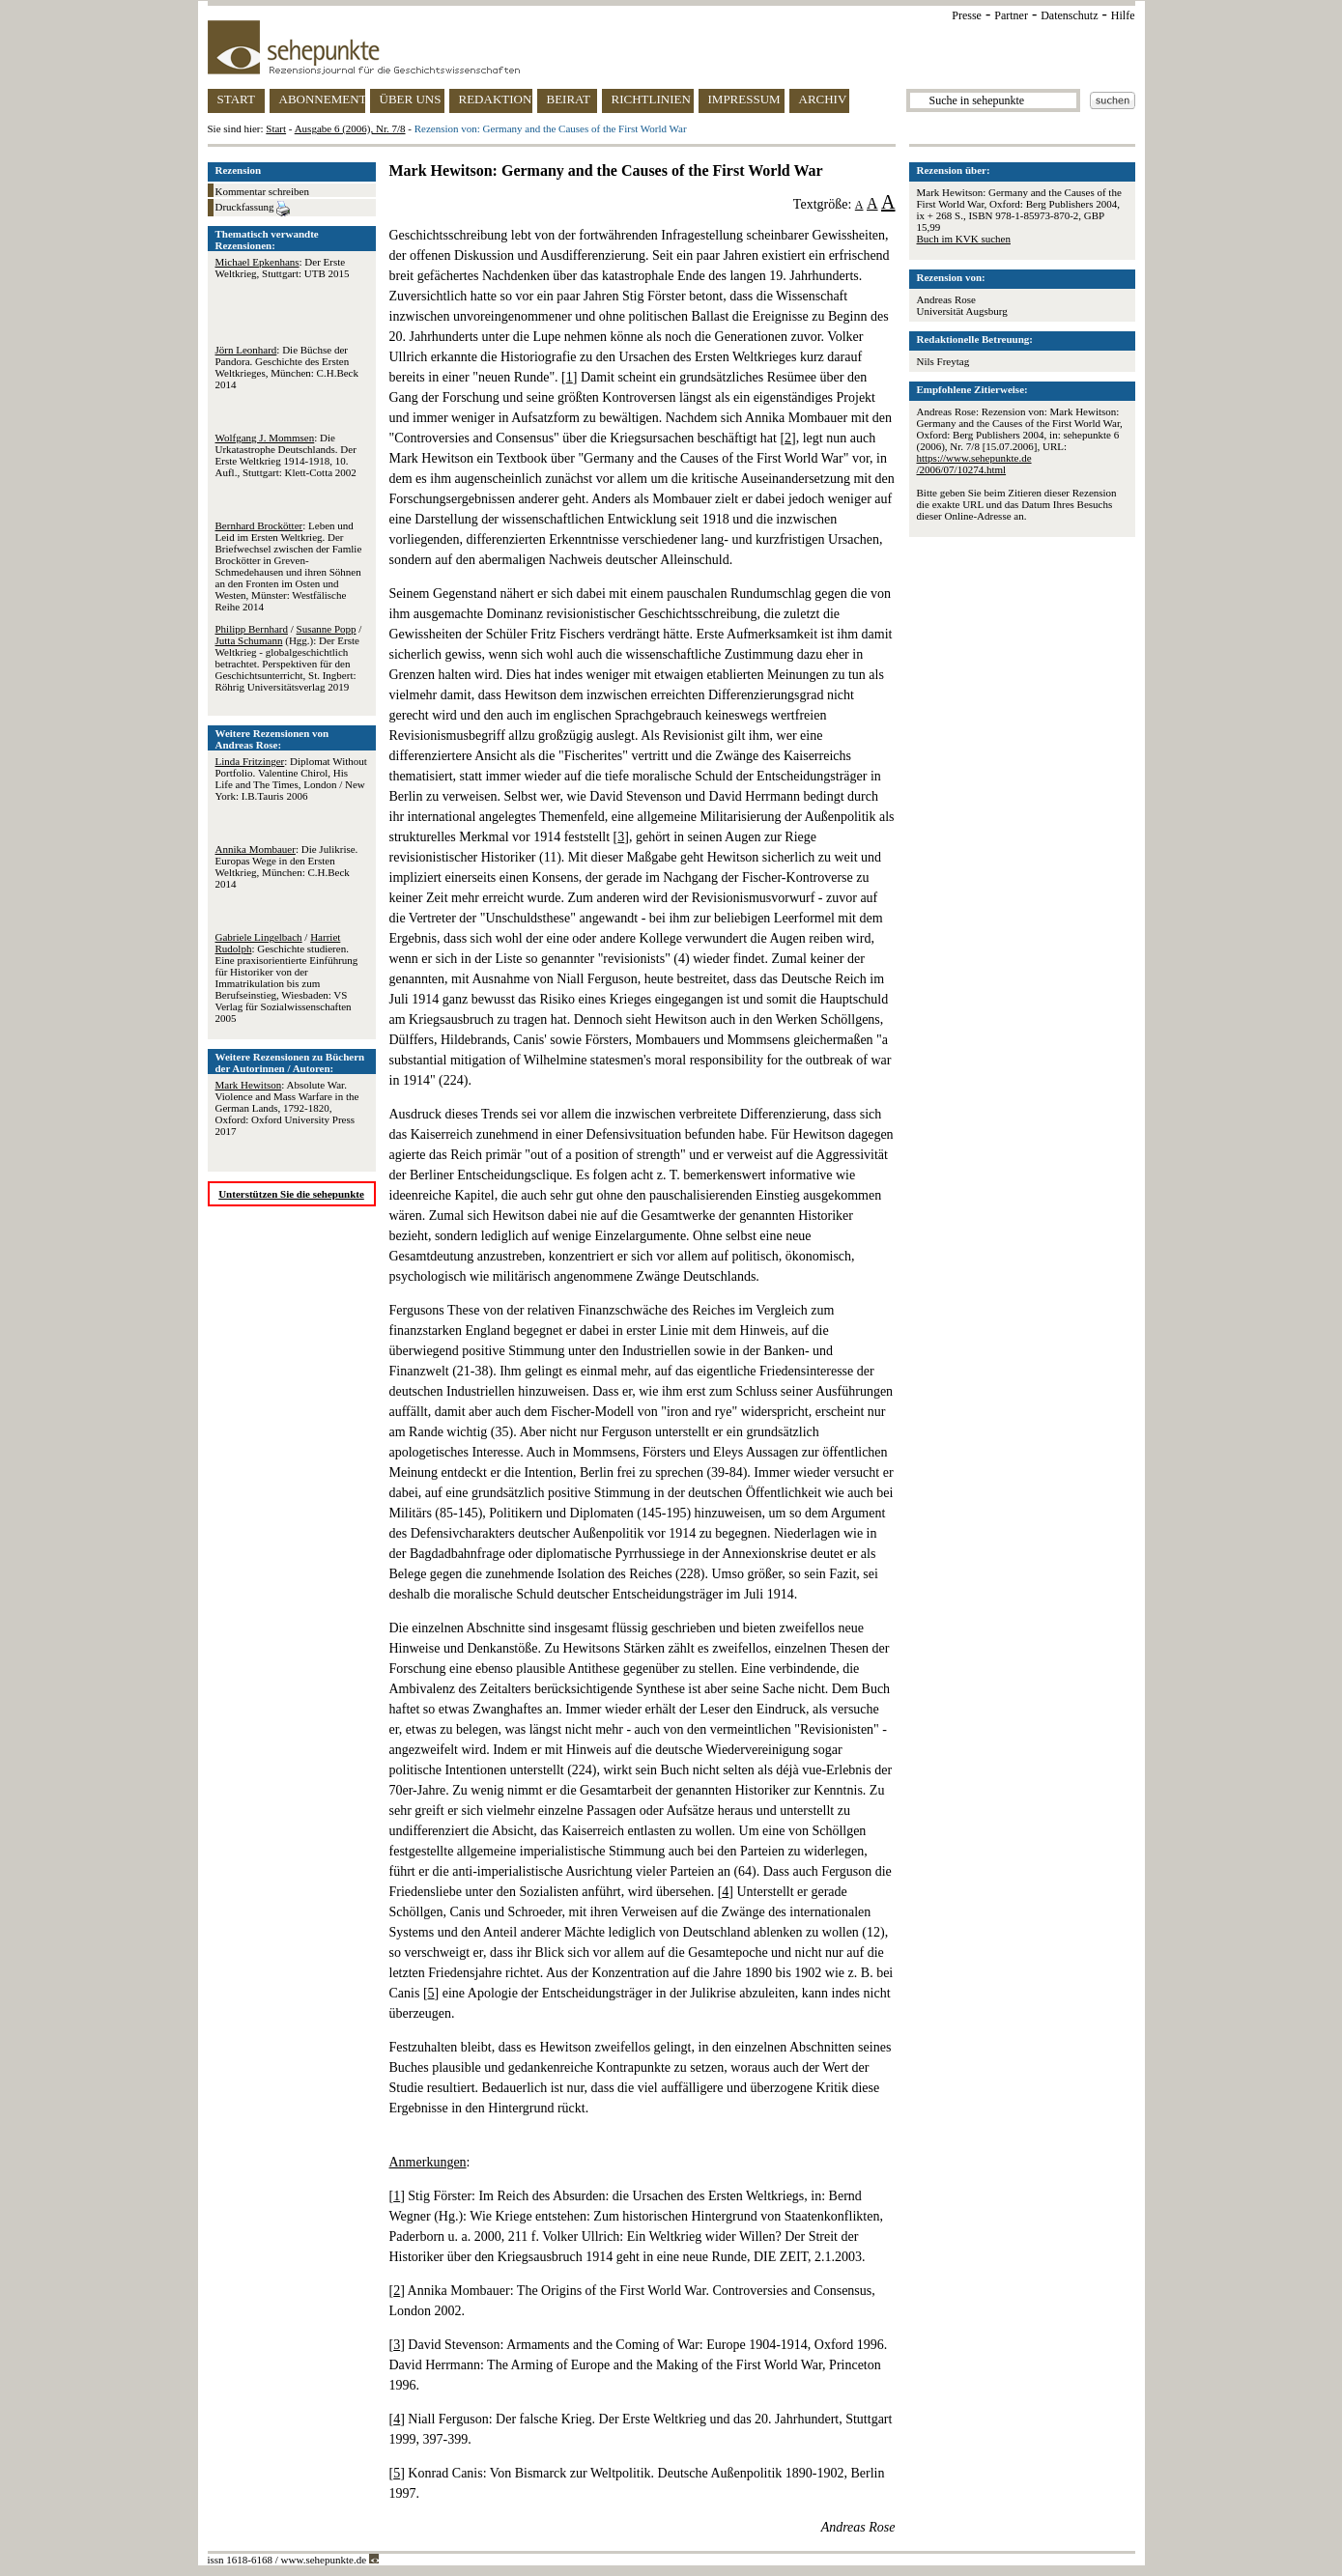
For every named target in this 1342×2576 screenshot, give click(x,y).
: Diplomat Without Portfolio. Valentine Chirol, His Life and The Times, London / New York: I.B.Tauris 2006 (291, 778)
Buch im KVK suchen (964, 238)
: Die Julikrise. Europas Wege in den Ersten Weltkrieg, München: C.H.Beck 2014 (286, 866)
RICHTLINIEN (651, 99)
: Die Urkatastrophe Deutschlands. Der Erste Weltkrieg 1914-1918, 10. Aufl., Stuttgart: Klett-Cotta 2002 (286, 455)
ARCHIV (823, 99)
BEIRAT (569, 99)
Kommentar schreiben (262, 191)
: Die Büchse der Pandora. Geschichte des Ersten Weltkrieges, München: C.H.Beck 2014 (287, 367)
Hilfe (1123, 15)
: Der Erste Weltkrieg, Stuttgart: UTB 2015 (282, 267)
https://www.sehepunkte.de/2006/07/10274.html (974, 463)
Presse (967, 15)
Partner (1011, 15)
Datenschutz (1069, 15)
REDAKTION (495, 99)
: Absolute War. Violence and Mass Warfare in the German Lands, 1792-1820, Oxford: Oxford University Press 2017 (287, 1108)
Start (276, 128)
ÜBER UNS (411, 99)
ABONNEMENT (322, 99)
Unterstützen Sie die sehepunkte (291, 1194)
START (236, 99)
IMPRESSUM (744, 99)
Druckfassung (253, 208)
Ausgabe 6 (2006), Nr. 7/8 (350, 128)
